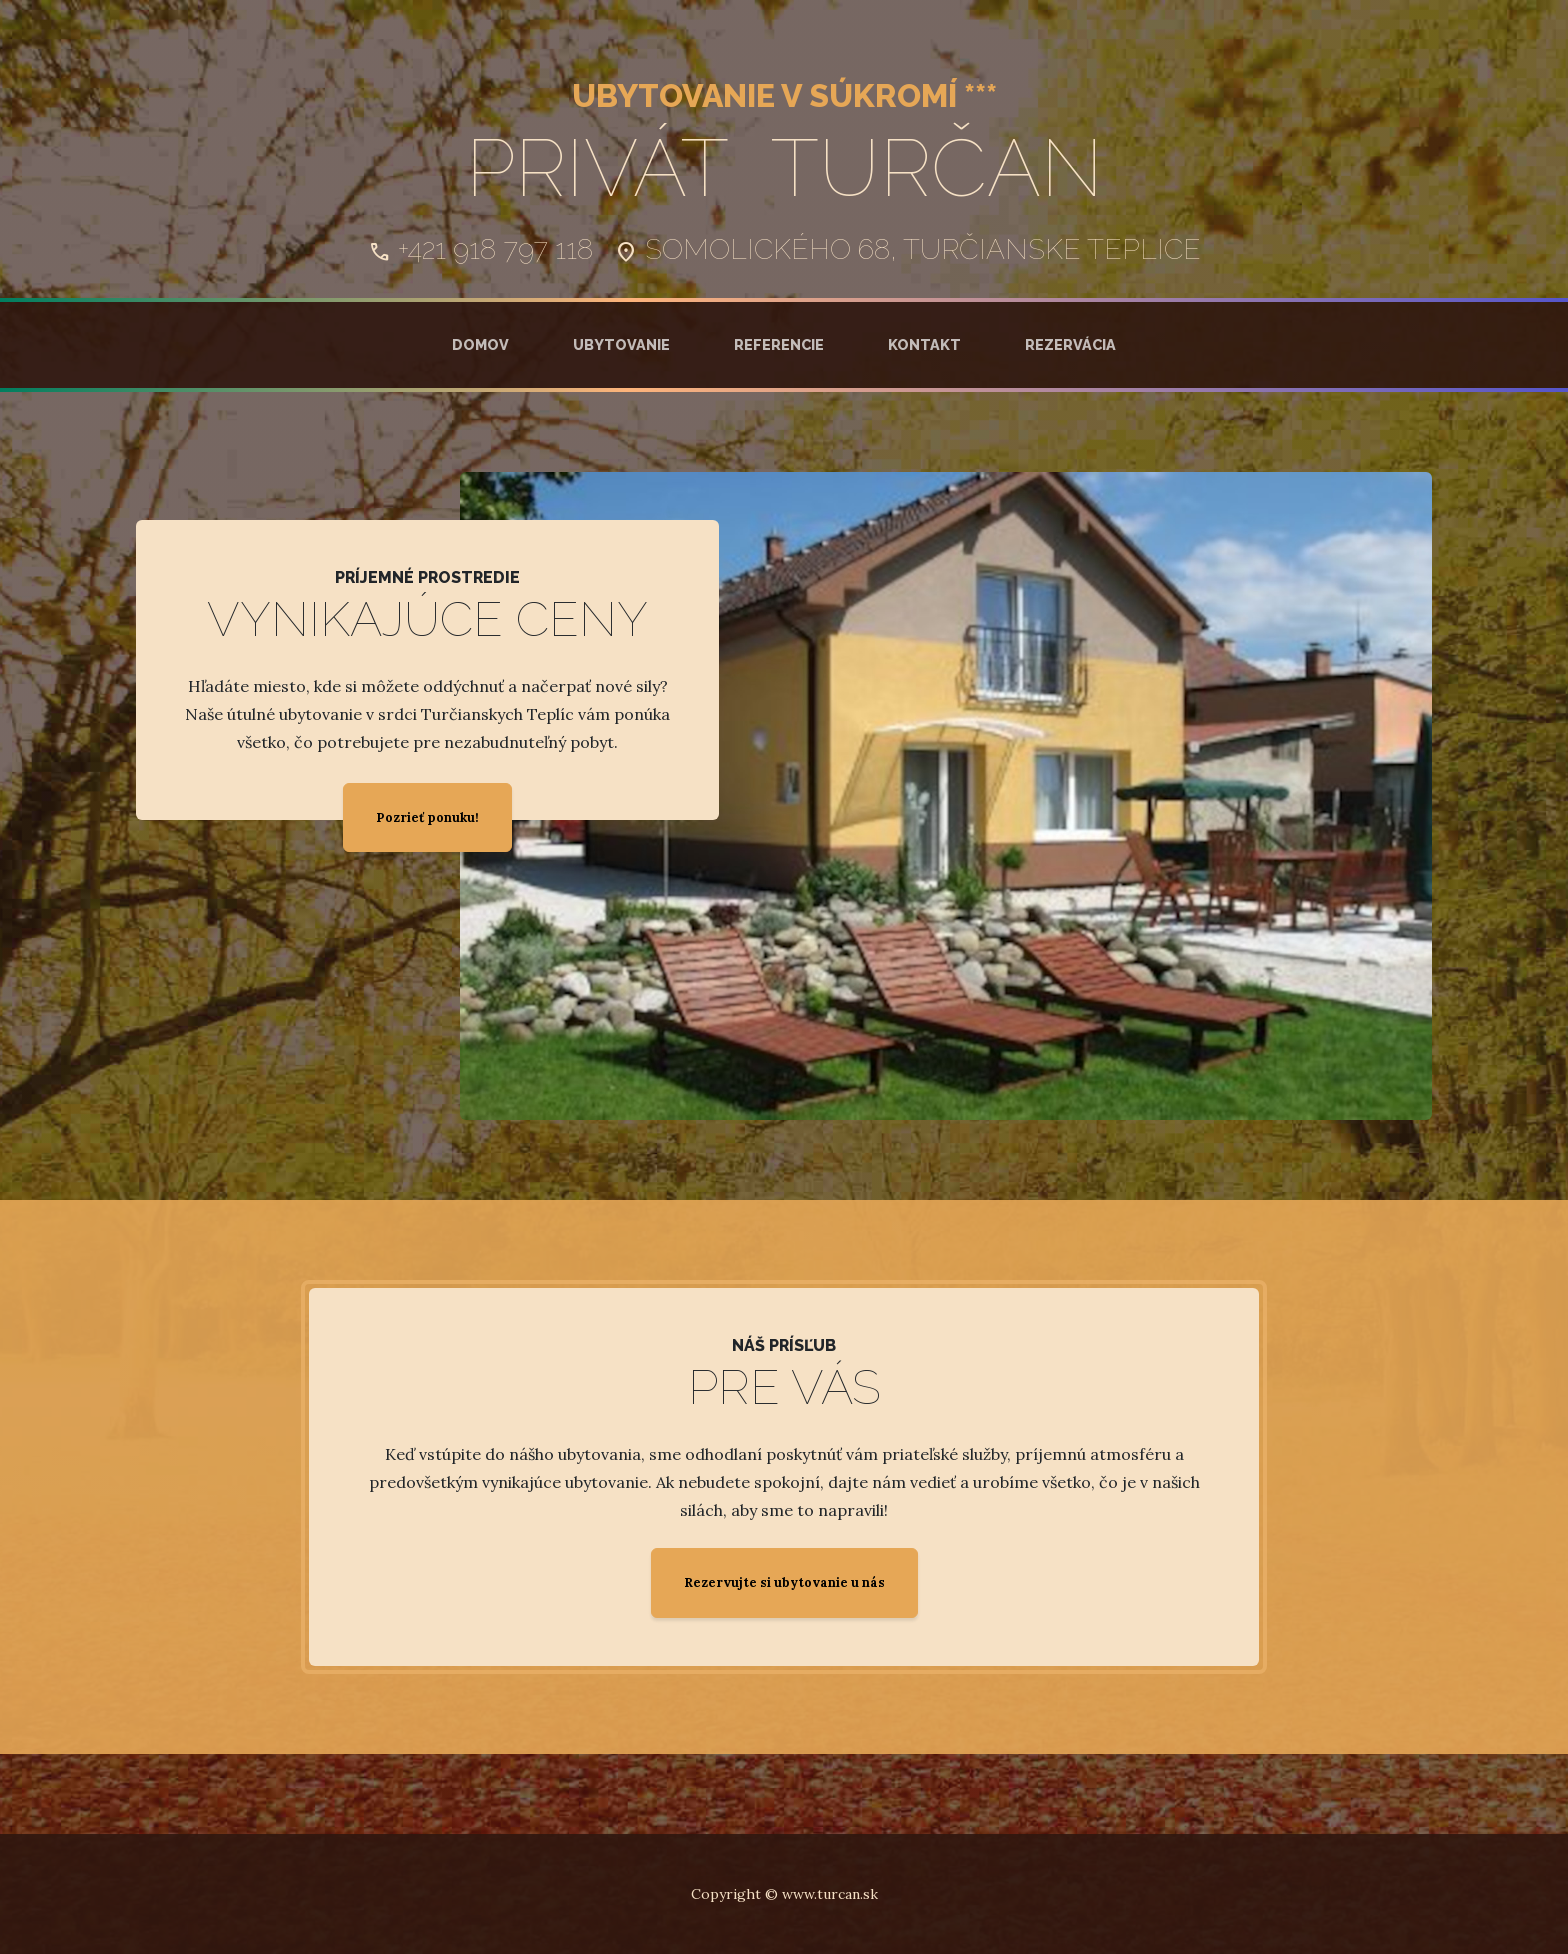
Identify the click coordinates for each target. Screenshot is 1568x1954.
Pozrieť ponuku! (427, 817)
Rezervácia (1070, 344)
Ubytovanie (621, 344)
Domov (480, 344)
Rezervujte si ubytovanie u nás (784, 1582)
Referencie (779, 344)
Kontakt (924, 344)
